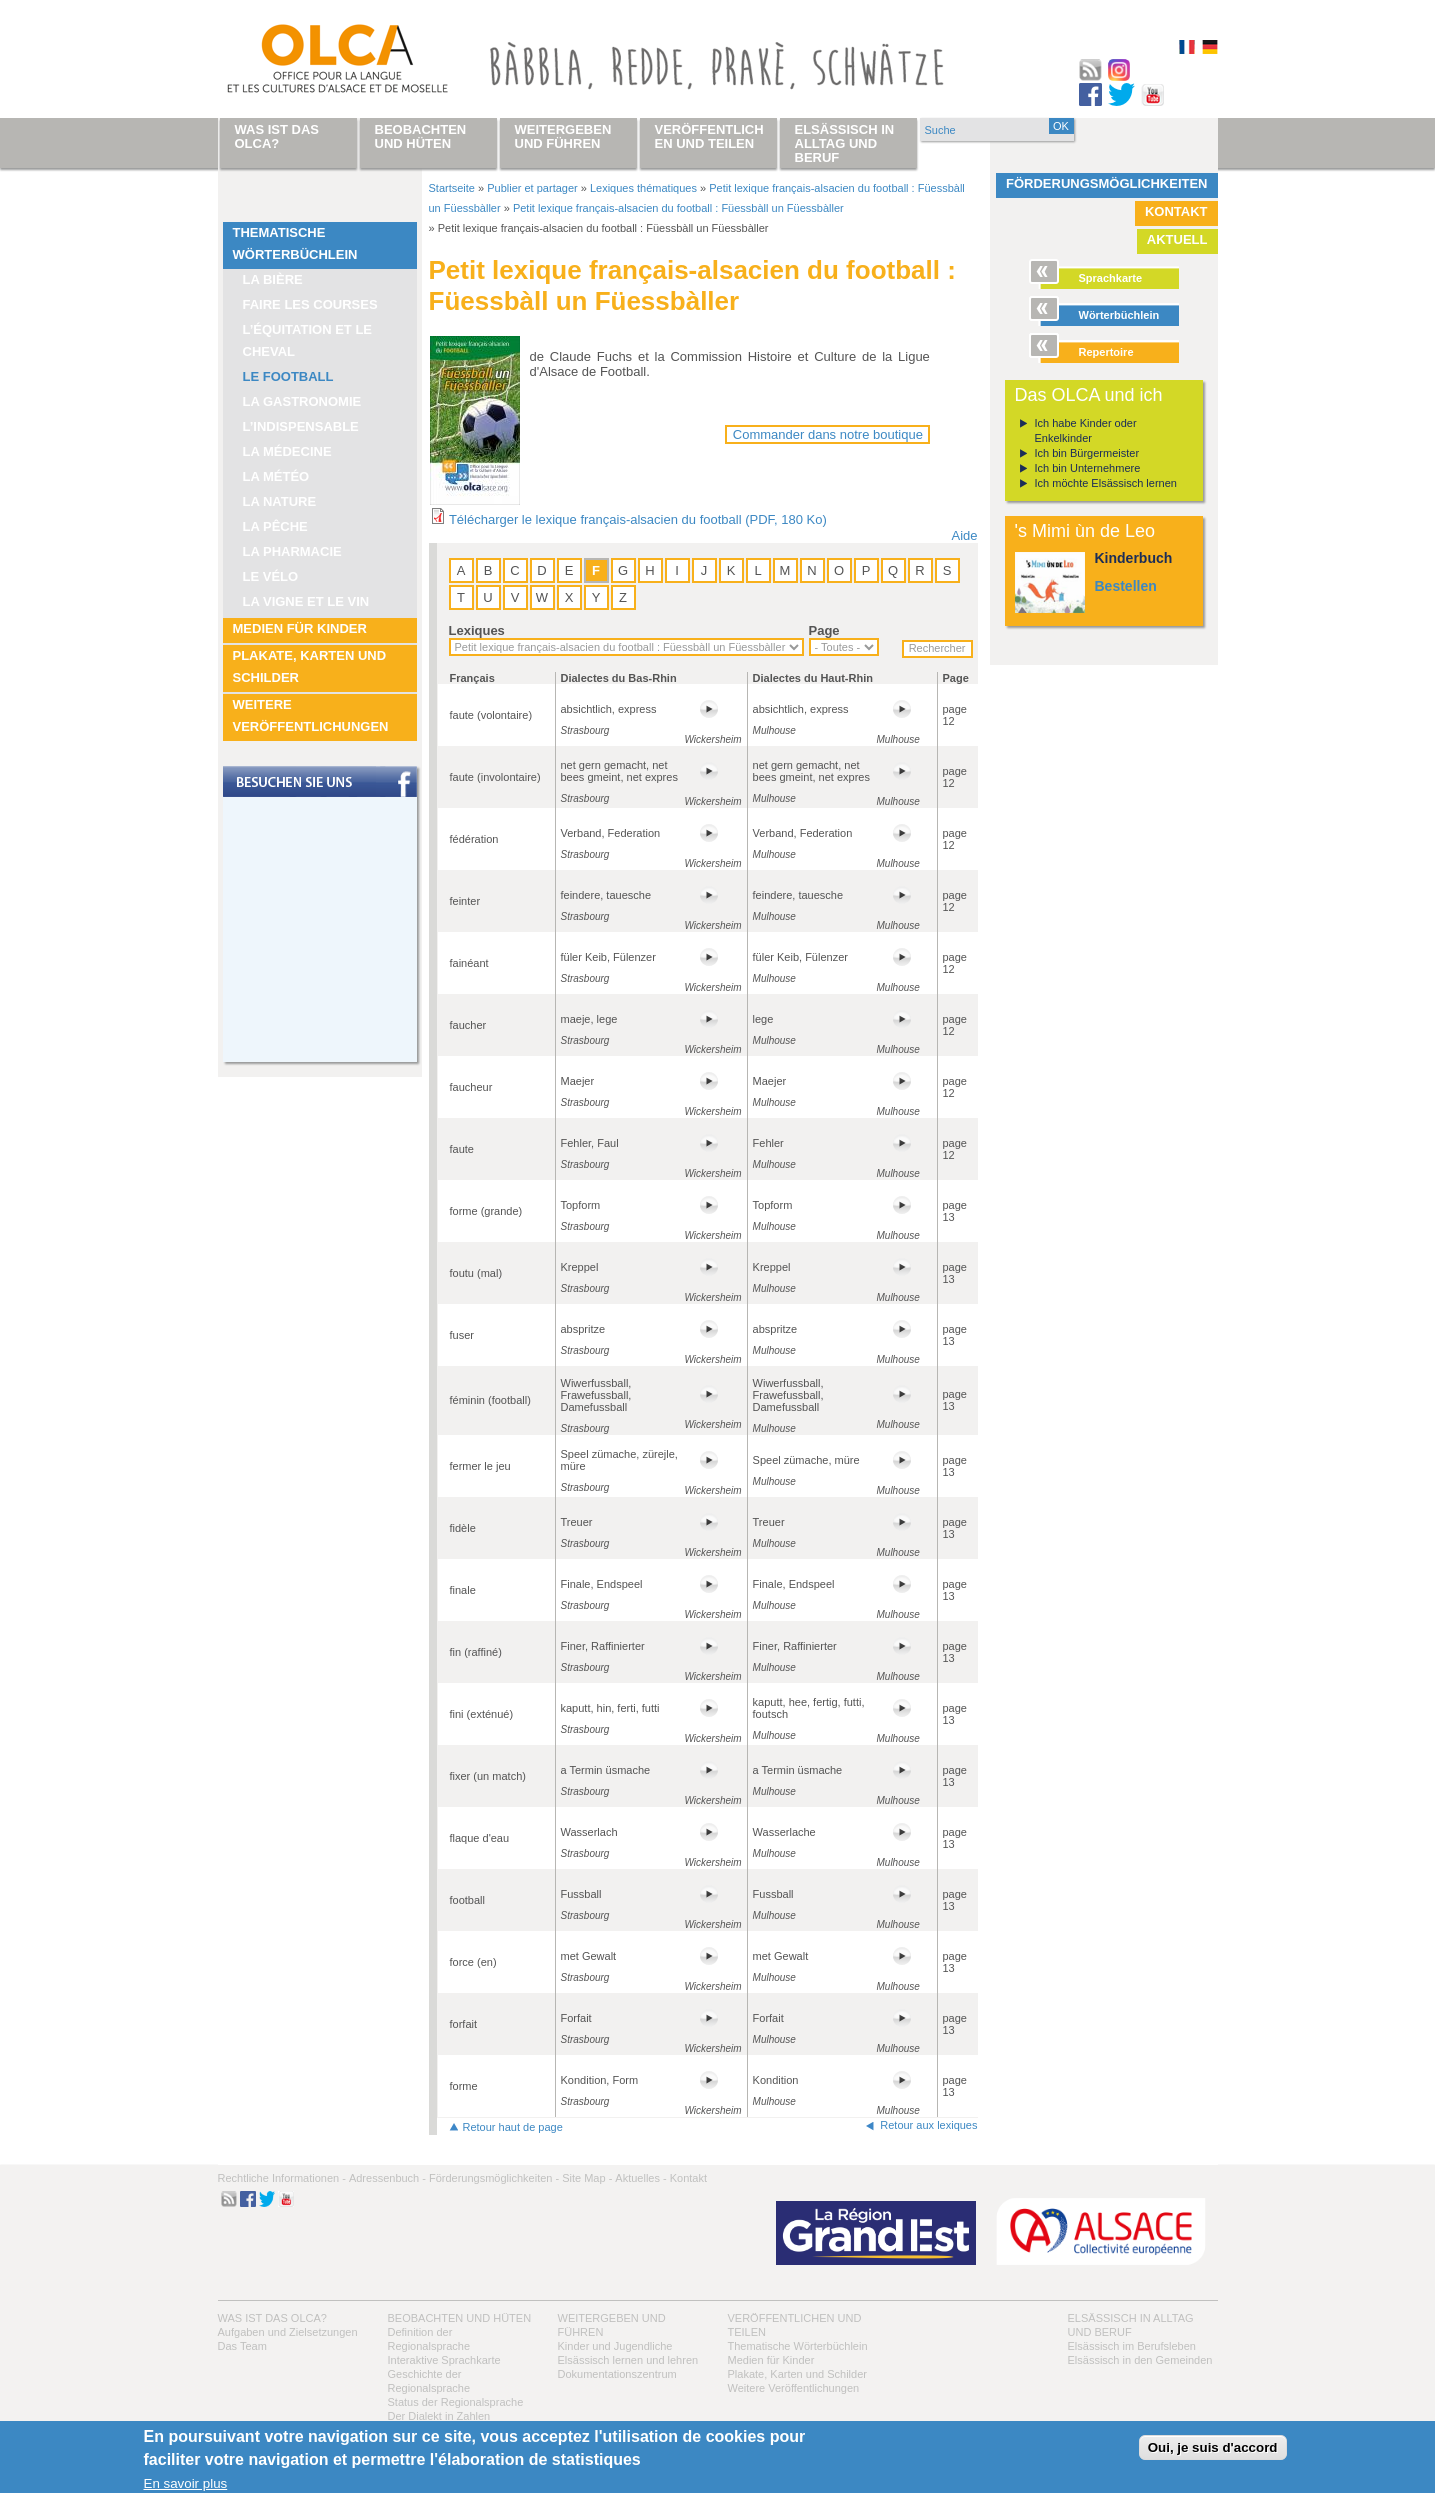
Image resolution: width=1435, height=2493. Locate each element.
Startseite (452, 188)
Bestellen (1126, 586)
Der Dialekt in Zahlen (439, 2416)
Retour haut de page (513, 2127)
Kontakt (1176, 211)
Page (824, 630)
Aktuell (1177, 239)
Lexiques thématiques (643, 188)
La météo (276, 476)
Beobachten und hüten (460, 2318)
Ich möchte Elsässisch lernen (1106, 483)
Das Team (242, 2346)
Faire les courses (310, 304)
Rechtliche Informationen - (282, 2178)
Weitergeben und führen (563, 136)
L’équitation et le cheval (308, 340)
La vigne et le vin (306, 601)
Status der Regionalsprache (456, 2402)
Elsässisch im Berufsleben (1132, 2346)
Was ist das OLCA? (272, 2318)
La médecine (287, 451)
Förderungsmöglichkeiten (1107, 183)
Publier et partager (532, 188)
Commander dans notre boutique (828, 434)
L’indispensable (301, 426)
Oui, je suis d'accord (1213, 2447)
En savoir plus (186, 2483)
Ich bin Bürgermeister (1087, 453)
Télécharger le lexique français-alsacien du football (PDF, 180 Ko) (638, 519)
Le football (288, 376)
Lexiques (477, 630)
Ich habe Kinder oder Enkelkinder (1086, 430)
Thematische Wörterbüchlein (295, 243)
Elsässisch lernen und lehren (628, 2360)
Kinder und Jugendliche (615, 2346)
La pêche (275, 526)
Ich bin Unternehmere (1088, 468)
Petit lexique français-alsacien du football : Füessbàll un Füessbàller (678, 208)
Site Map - (587, 2178)
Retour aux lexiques (928, 2125)
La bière (273, 279)
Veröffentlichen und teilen (709, 136)
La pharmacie (292, 551)
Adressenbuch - (387, 2178)
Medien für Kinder (300, 628)
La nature (280, 501)
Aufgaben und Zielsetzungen (288, 2332)
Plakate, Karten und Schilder (310, 666)
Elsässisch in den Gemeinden (1140, 2360)
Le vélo (271, 576)
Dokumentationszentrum (617, 2374)
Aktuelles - (640, 2178)
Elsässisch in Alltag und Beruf (845, 143)
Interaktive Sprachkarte (444, 2360)
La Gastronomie (302, 401)
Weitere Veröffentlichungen (311, 715)
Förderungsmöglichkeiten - (494, 2178)
